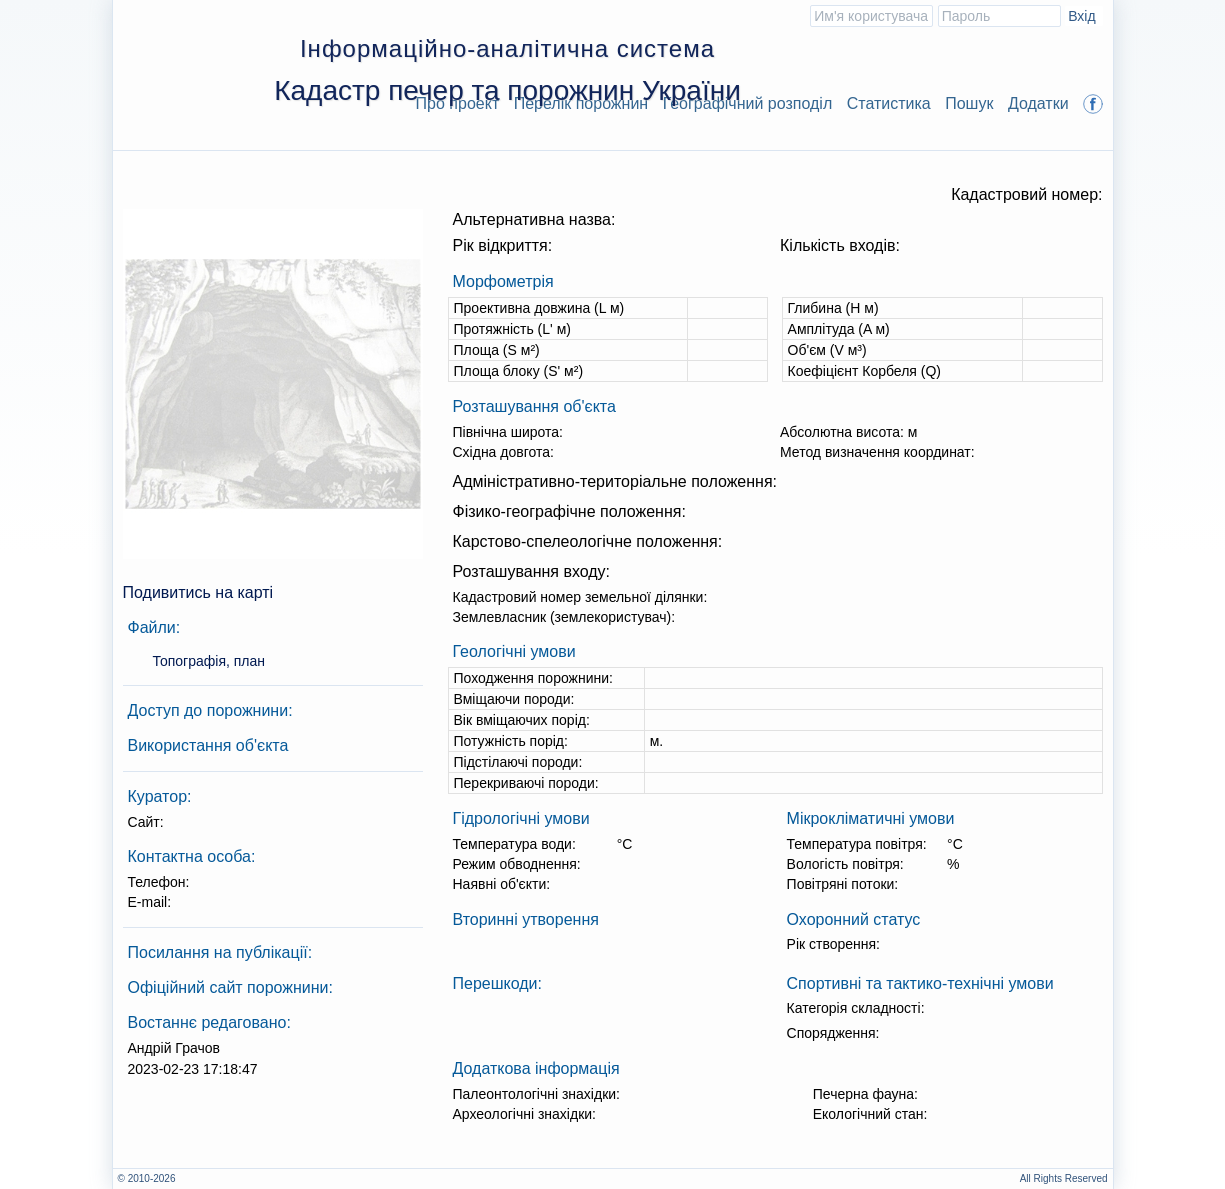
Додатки (1038, 103)
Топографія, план (209, 661)
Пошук (969, 103)
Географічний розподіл (748, 103)
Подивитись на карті (198, 592)
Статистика (889, 103)
